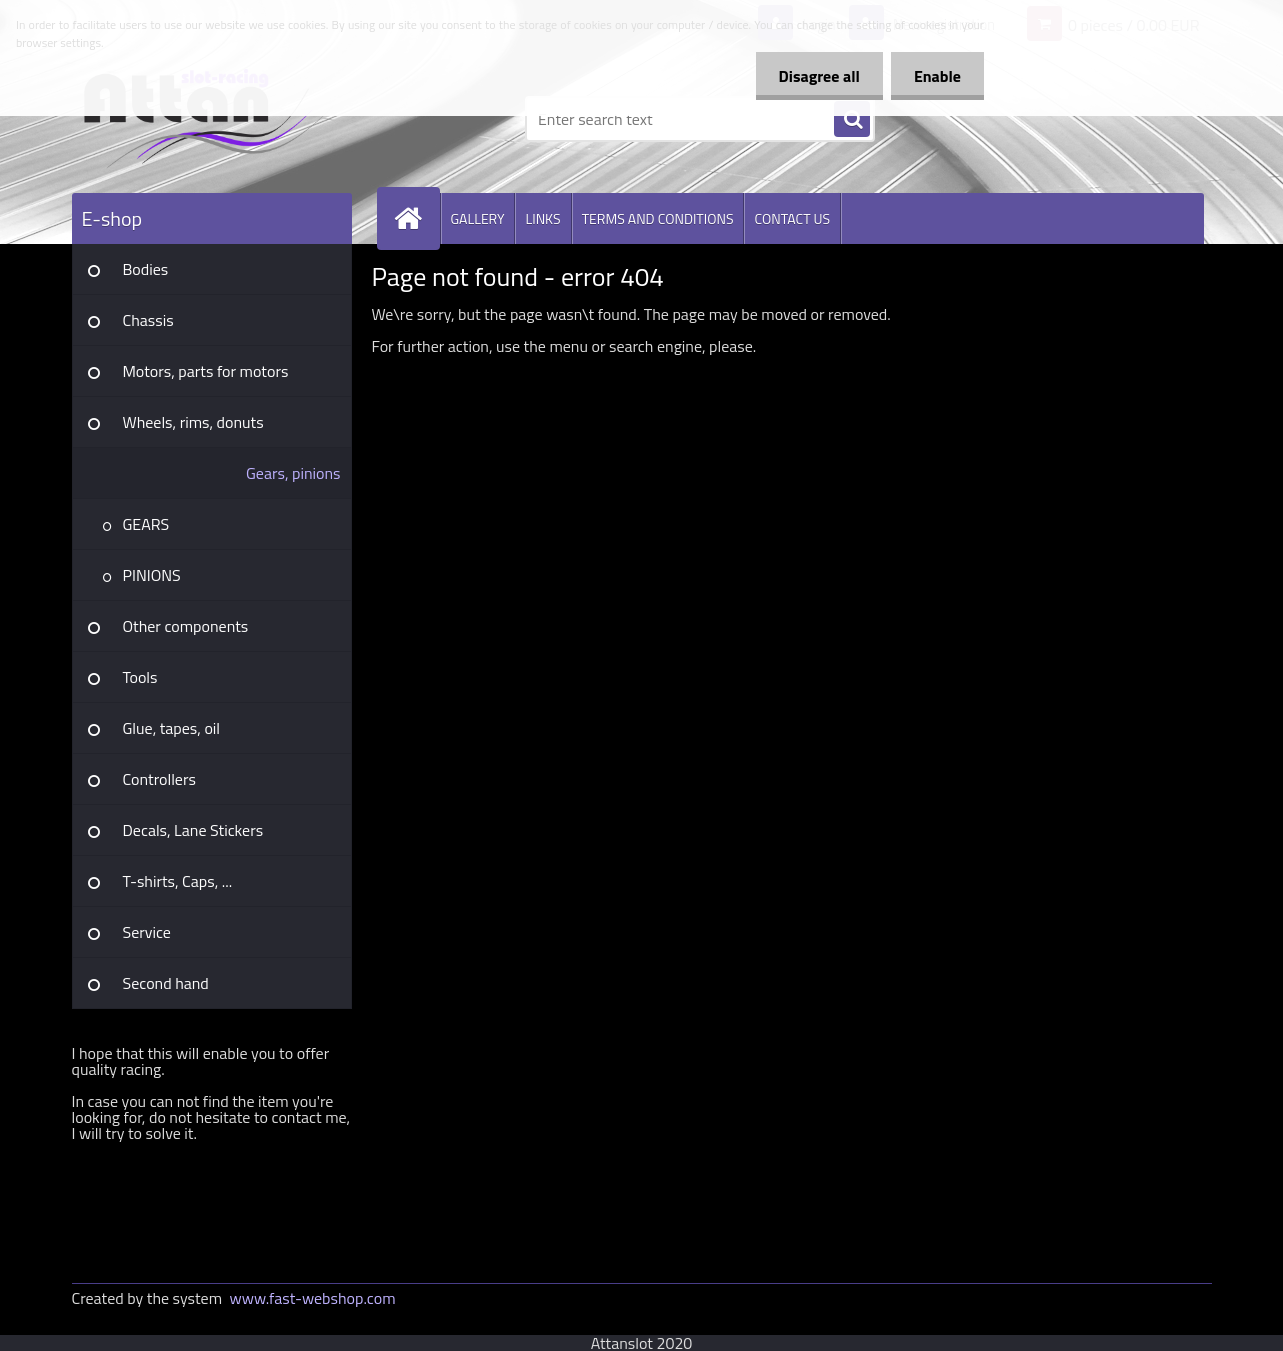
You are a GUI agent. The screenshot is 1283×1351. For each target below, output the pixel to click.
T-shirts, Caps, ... (178, 881)
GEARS (146, 524)
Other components (186, 626)
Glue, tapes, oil (172, 728)
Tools (140, 677)
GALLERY (478, 218)
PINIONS (152, 575)
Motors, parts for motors (206, 371)
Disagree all (813, 76)
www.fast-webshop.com (313, 1298)
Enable (935, 76)
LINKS (542, 218)
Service (147, 932)
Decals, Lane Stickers (193, 830)
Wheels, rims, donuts (193, 422)
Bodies (146, 269)
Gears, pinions (293, 473)
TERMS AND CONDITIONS (658, 218)
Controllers (159, 779)
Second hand (166, 983)
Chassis (148, 320)
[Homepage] (417, 218)
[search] (852, 120)
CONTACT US (792, 218)
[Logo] (209, 119)
